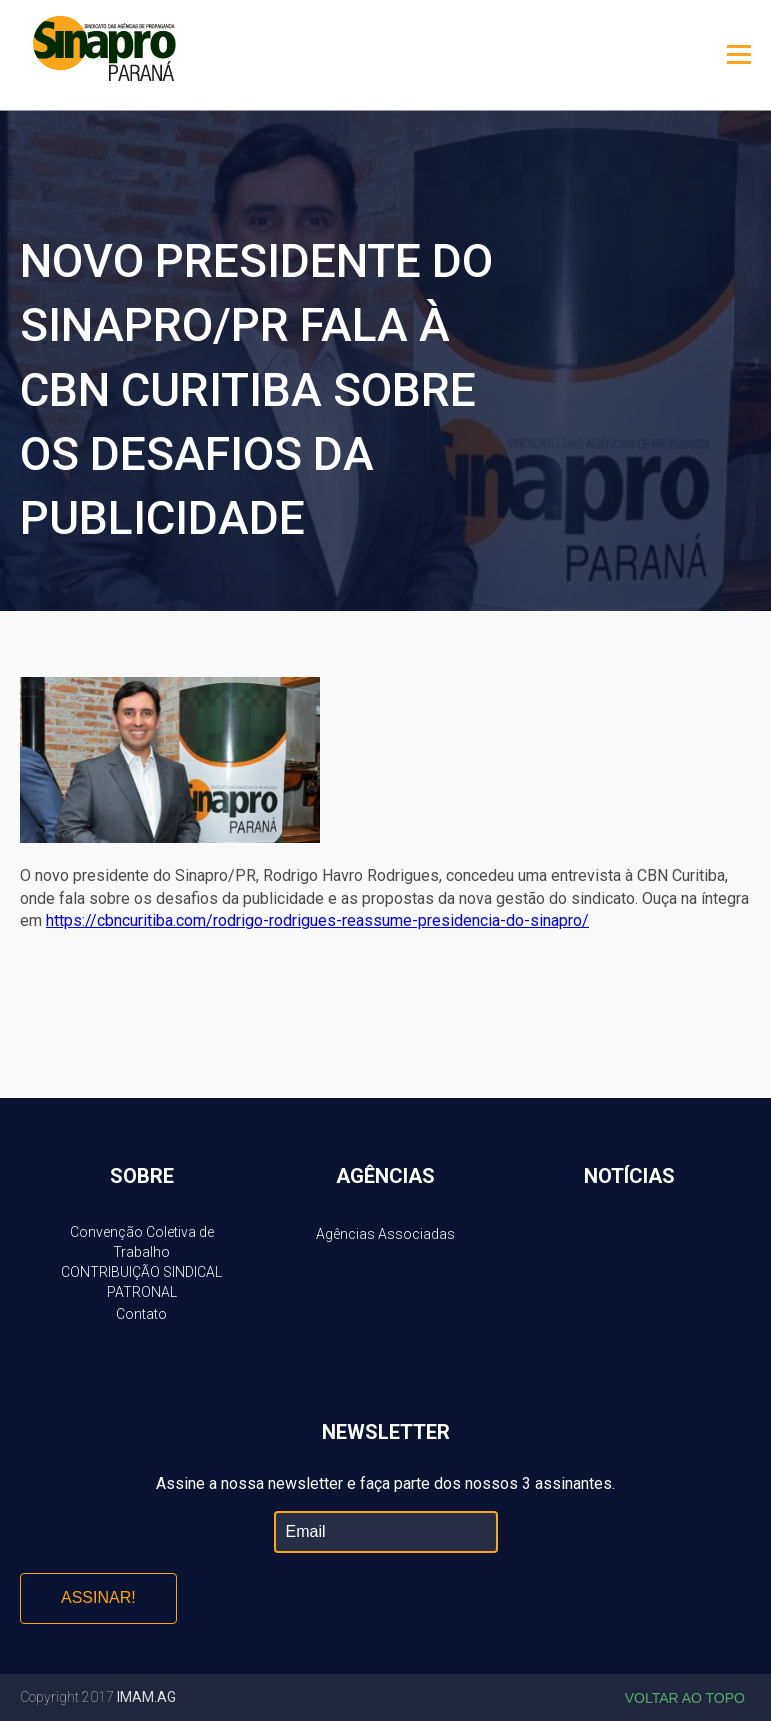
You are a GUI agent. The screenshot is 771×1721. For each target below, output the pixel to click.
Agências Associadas (385, 1234)
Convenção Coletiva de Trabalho (142, 1242)
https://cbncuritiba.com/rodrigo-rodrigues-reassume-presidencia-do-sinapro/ (317, 920)
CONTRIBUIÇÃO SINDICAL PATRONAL (141, 1282)
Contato (141, 1314)
